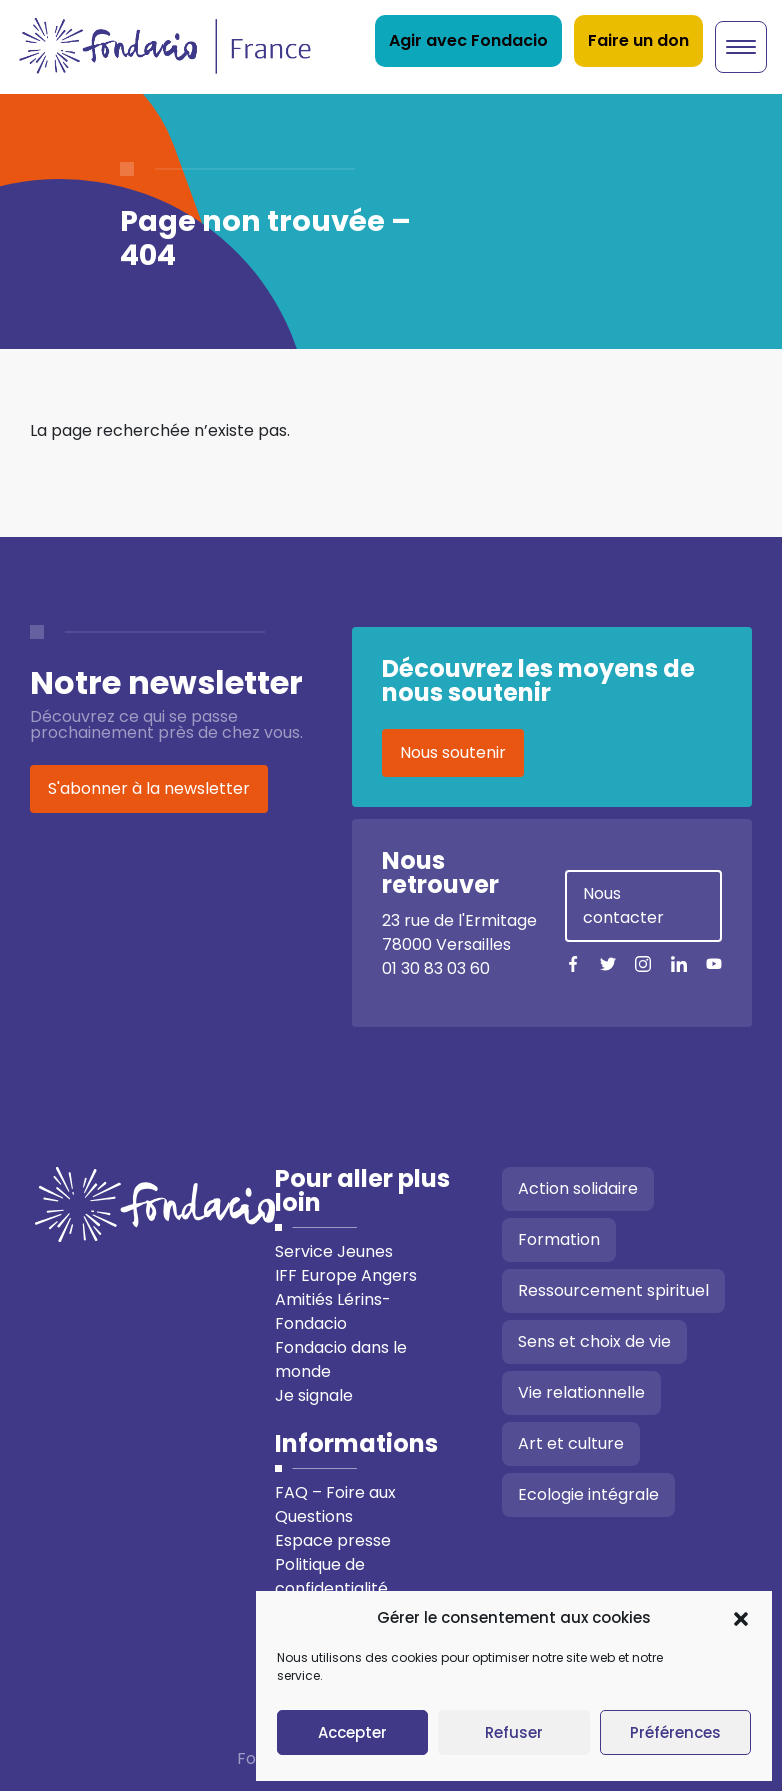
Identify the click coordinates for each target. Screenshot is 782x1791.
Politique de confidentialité (331, 1576)
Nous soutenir (453, 752)
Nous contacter (623, 905)
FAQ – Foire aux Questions (335, 1504)
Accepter (352, 1732)
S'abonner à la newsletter (149, 788)
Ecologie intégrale (588, 1494)
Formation (559, 1239)
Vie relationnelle (581, 1392)
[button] (741, 1618)
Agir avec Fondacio (468, 40)
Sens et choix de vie (594, 1341)
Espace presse (333, 1540)
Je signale (314, 1395)
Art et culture (571, 1443)
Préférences (675, 1732)
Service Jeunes (334, 1251)
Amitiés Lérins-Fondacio (333, 1311)
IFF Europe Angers (346, 1275)
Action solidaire (578, 1188)
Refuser (514, 1732)
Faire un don (638, 40)
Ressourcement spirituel (613, 1290)
